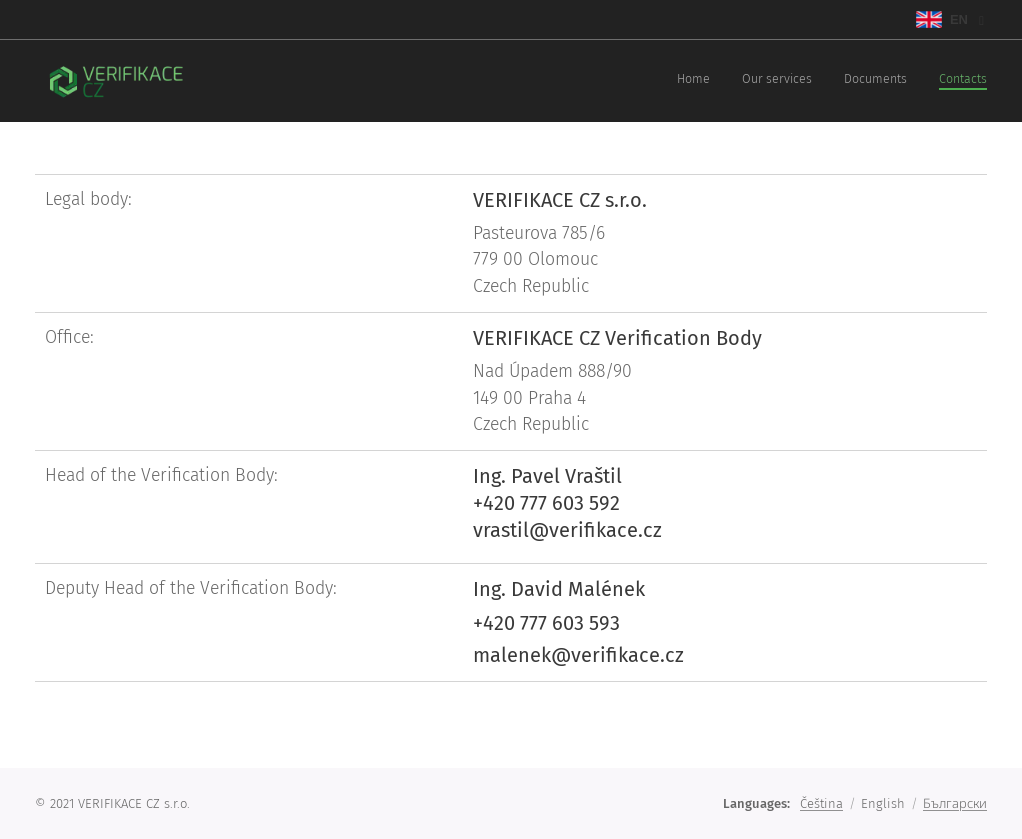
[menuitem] (896, 81)
